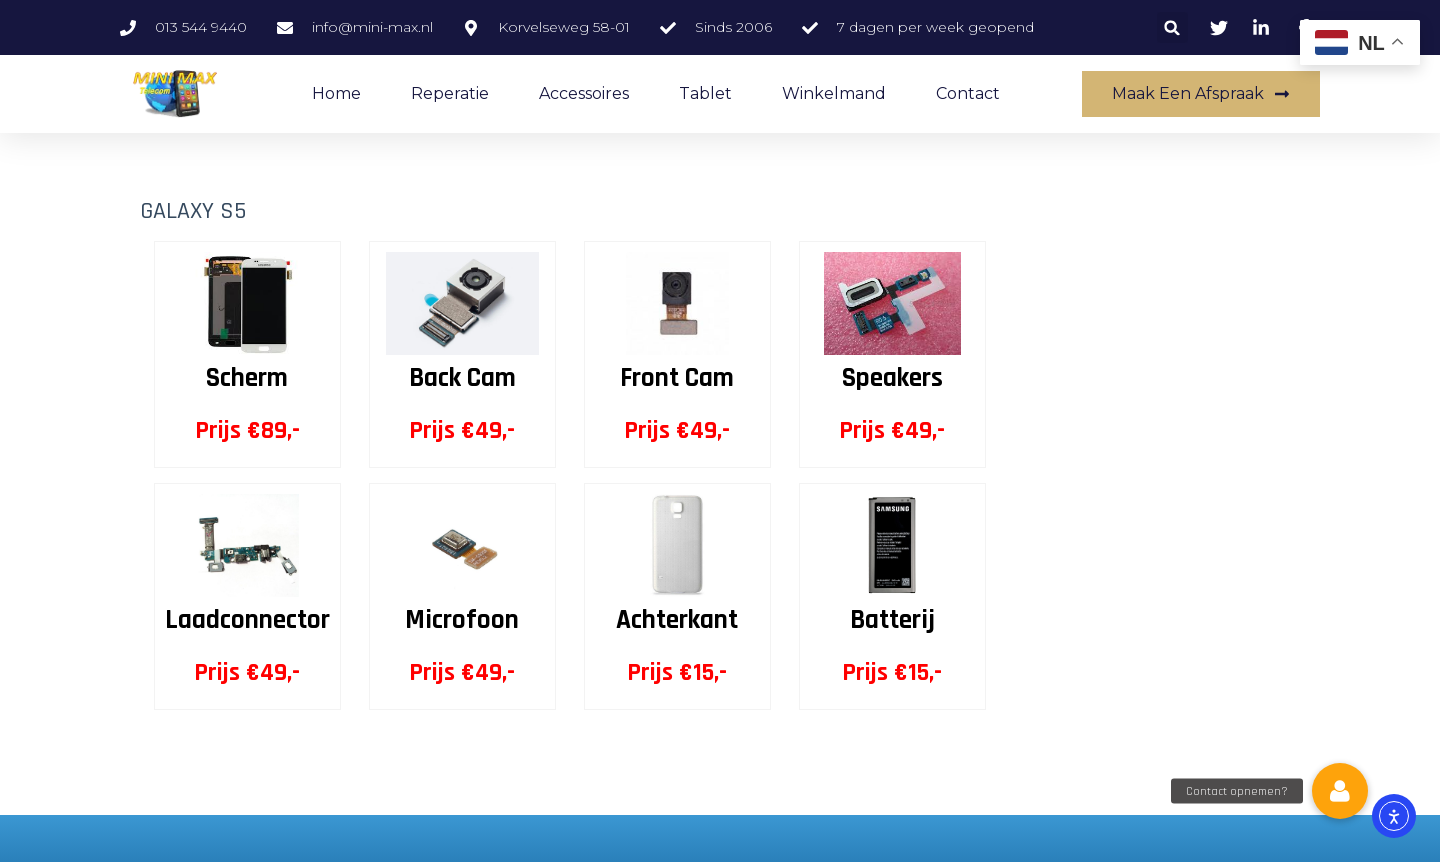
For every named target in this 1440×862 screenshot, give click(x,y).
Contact (968, 93)
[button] (1172, 27)
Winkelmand (834, 93)
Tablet (705, 93)
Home (336, 93)
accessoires (584, 93)
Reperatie (450, 93)
